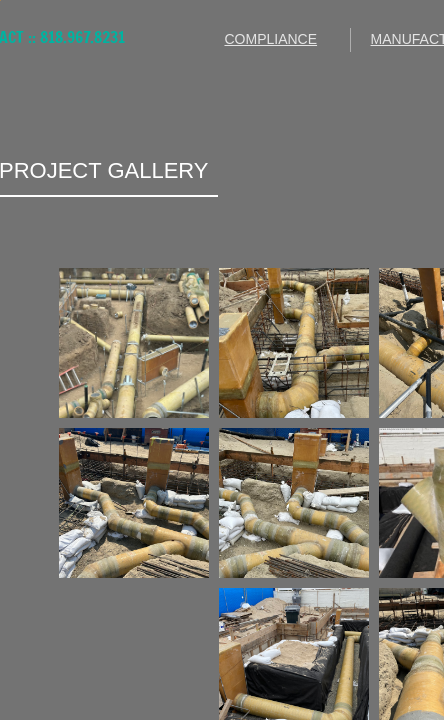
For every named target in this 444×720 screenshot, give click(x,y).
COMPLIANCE (270, 39)
